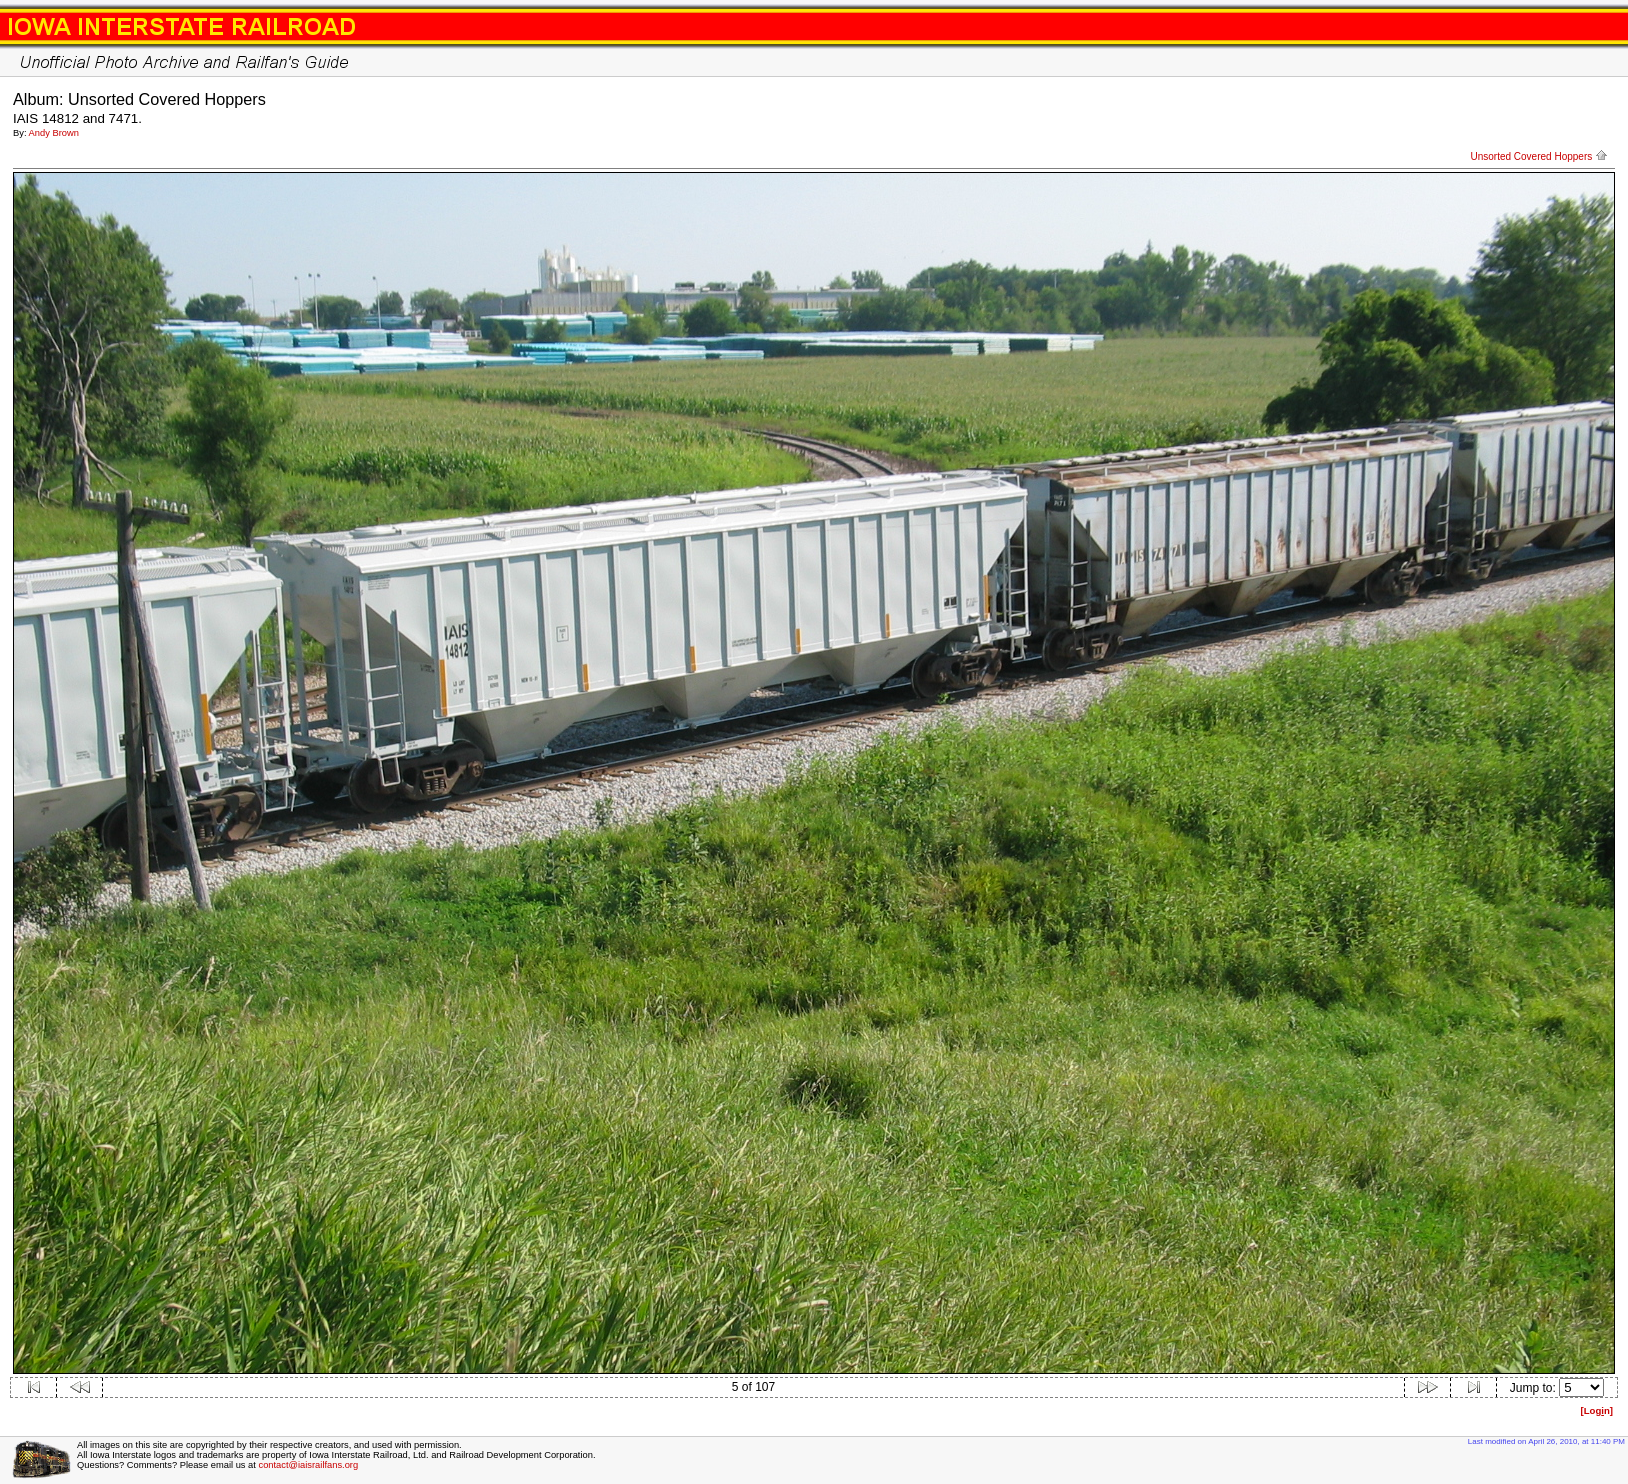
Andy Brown (54, 133)
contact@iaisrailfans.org (308, 1465)
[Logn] (1596, 1410)
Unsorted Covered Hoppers (1539, 156)
